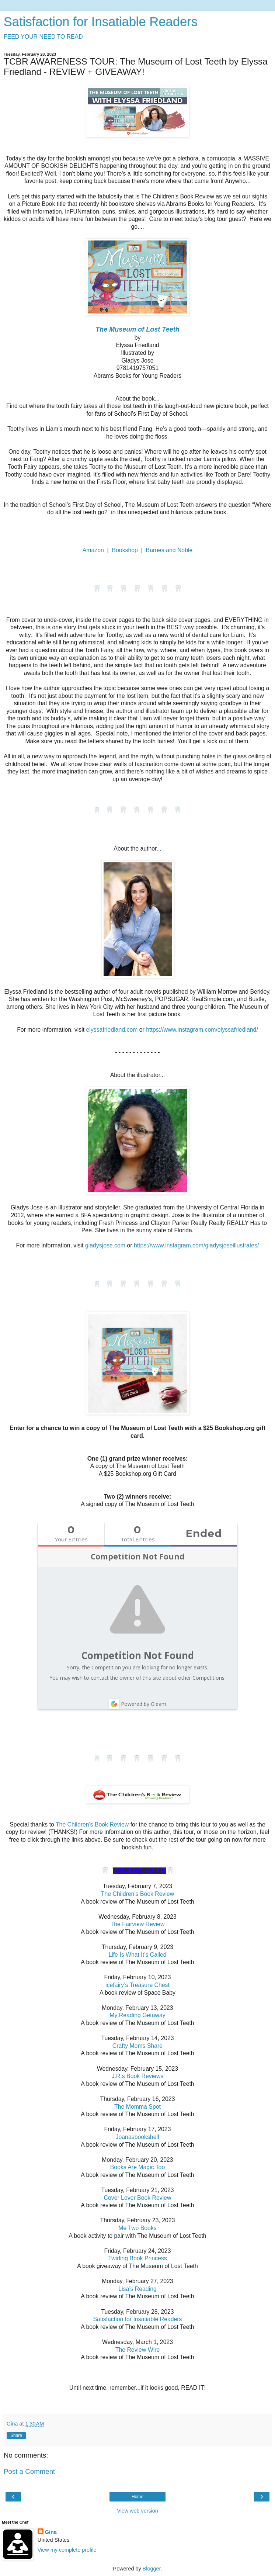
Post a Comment (29, 2471)
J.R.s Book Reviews (138, 2076)
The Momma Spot (137, 2107)
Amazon (93, 550)
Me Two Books (137, 2228)
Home (137, 2496)
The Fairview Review (138, 1924)
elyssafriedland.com (111, 1029)
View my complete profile (67, 2550)
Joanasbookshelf (138, 2137)
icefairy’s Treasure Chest (137, 1985)
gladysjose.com (105, 1245)
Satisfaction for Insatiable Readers (101, 22)
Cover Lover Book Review (137, 2198)
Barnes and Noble (169, 550)
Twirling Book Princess (137, 2258)
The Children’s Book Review (137, 1894)
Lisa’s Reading (137, 2289)
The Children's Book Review (92, 1824)
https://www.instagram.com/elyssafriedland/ (202, 1029)
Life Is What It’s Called (137, 1955)
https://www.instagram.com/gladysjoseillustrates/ (196, 1245)
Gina (51, 2532)
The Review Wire (137, 2350)
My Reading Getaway (137, 2015)
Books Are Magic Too (137, 2167)
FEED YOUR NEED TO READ (43, 37)
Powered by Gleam (137, 1703)
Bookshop (125, 550)
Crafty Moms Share (137, 2046)
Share (16, 2435)
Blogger (152, 2569)
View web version (137, 2511)
